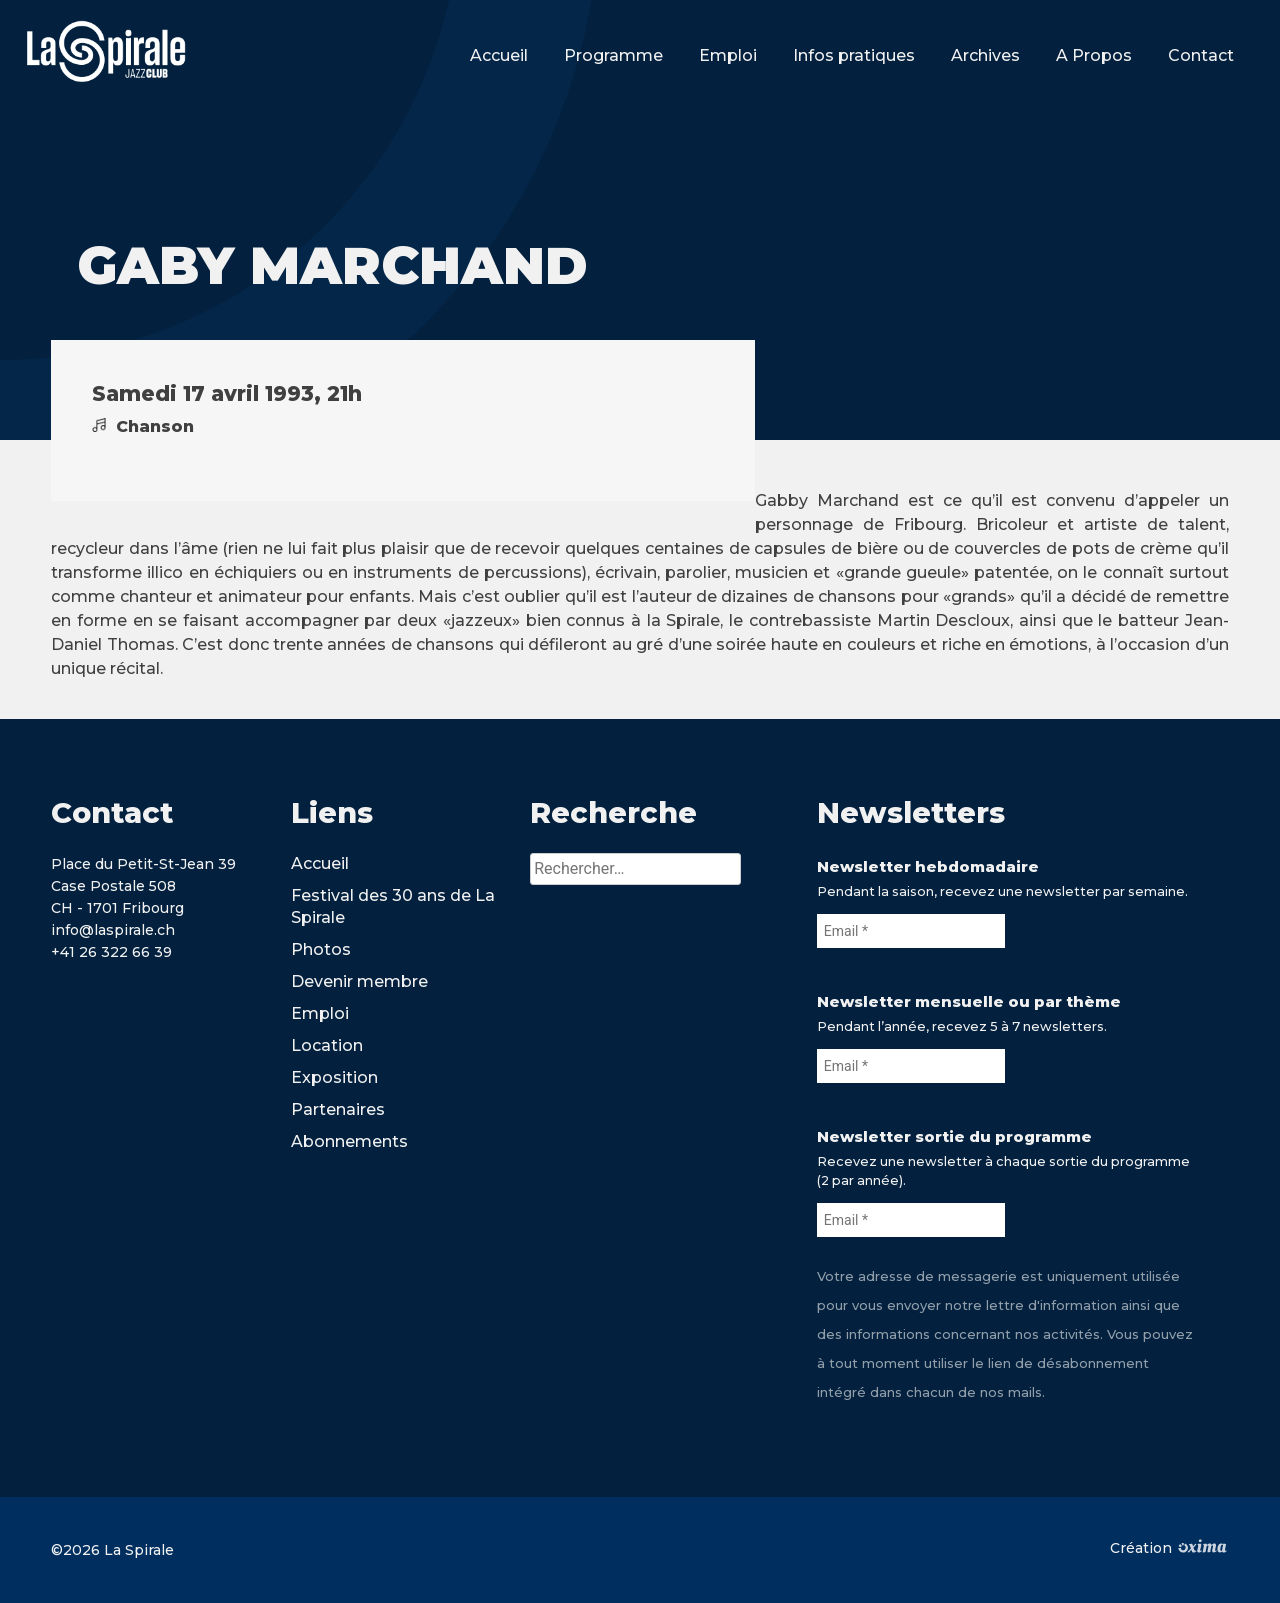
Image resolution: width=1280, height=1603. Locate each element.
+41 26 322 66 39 (111, 952)
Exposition (334, 1077)
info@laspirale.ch (113, 930)
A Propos (1094, 55)
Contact (1201, 55)
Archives (985, 55)
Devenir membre (359, 981)
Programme (613, 55)
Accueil (499, 55)
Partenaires (338, 1109)
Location (327, 1045)
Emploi (728, 55)
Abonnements (349, 1141)
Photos (321, 949)
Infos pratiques (854, 55)
